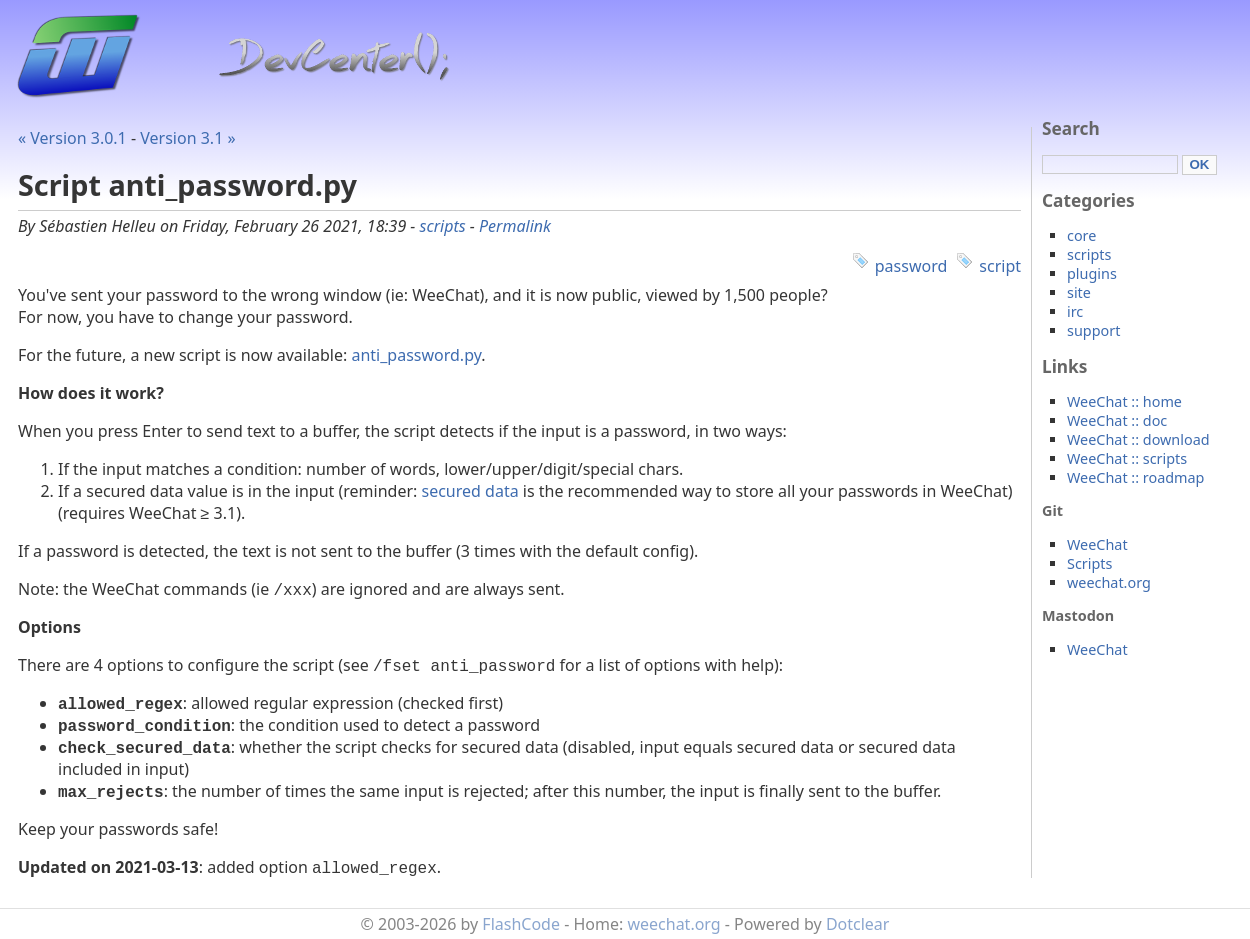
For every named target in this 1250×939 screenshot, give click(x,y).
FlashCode (521, 924)
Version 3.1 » (187, 138)
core (1081, 235)
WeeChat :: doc (1117, 420)
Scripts (1089, 563)
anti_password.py (416, 355)
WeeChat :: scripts (1127, 458)
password (911, 266)
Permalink (515, 226)
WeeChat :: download (1138, 439)
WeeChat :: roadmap (1135, 477)
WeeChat (1097, 544)
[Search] (1110, 164)
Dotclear (858, 924)
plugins (1092, 273)
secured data (470, 491)
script (1000, 266)
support (1093, 330)
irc (1075, 311)
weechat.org (1109, 582)
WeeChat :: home (1124, 401)
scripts (443, 226)
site (1079, 292)
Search (1071, 128)
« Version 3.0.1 (72, 138)
